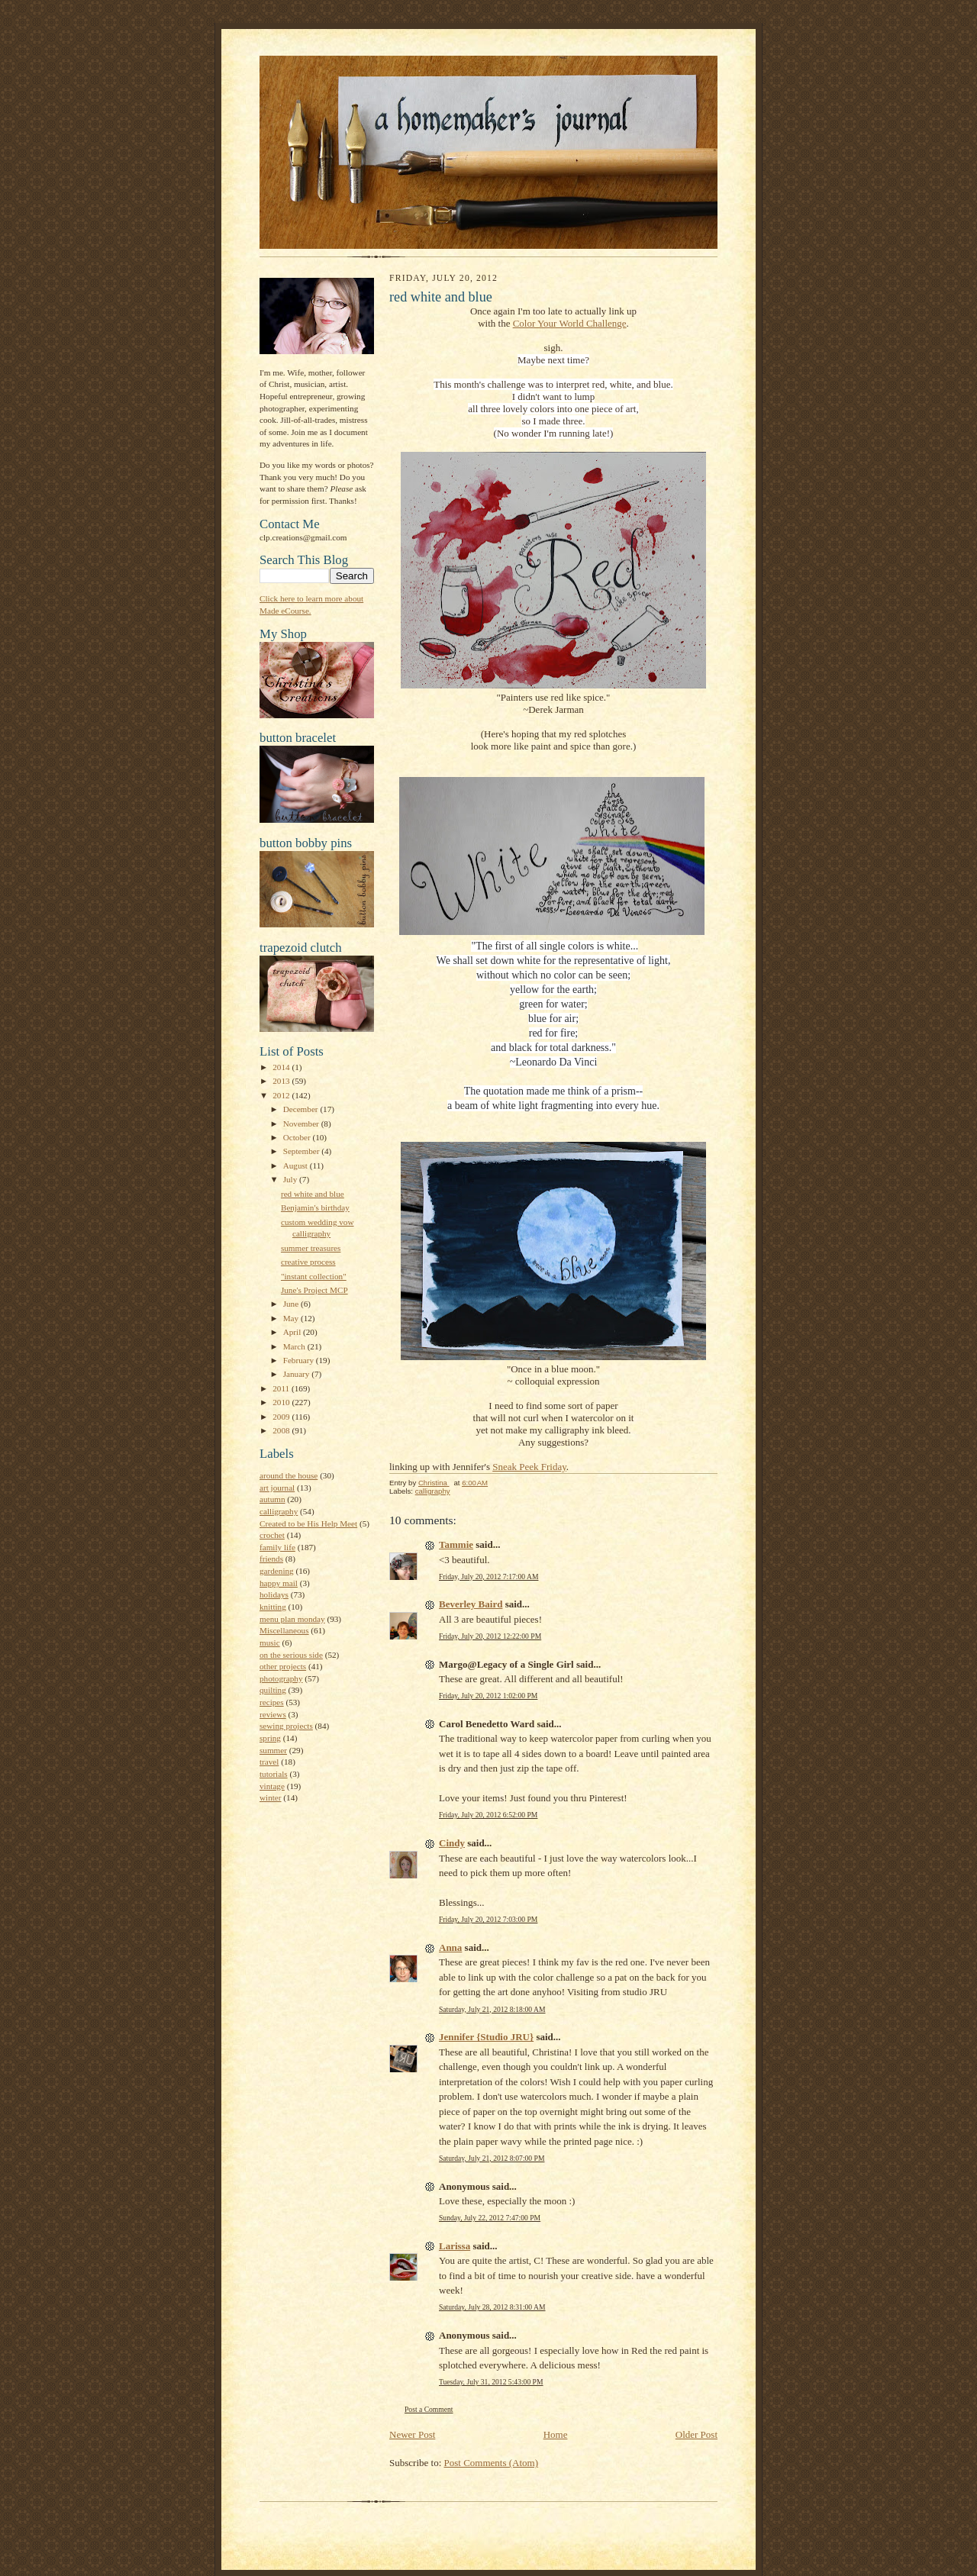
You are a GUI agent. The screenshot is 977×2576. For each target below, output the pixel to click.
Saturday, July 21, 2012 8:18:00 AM (492, 2009)
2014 (282, 1067)
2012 (282, 1095)
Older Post (696, 2434)
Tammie (456, 1544)
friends (271, 1558)
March (295, 1346)
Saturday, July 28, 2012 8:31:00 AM (492, 2307)
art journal (277, 1487)
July (291, 1179)
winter (271, 1797)
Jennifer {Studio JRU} (486, 2036)
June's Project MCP (314, 1289)
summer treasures (311, 1248)
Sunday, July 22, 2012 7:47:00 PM (489, 2217)
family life (277, 1547)
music (270, 1642)
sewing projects (286, 1725)
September (302, 1151)
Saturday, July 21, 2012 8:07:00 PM (491, 2158)
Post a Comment (429, 2409)
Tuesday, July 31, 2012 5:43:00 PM (491, 2382)
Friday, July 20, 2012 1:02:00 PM (488, 1695)
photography (281, 1678)
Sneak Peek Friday (529, 1466)
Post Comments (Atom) (491, 2462)
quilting (273, 1689)
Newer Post (412, 2434)
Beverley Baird (470, 1604)
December (302, 1109)
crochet (272, 1534)
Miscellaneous (284, 1630)
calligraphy (279, 1511)
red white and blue (312, 1193)
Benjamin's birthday (315, 1207)
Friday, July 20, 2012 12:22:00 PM (490, 1636)
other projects (283, 1666)
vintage (272, 1786)
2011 (282, 1388)
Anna (450, 1947)
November (302, 1123)
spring (270, 1738)
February (299, 1360)
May (292, 1318)
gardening (277, 1570)
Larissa (454, 2246)
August (296, 1165)
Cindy (452, 1843)
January (297, 1373)
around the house (289, 1475)
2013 (282, 1080)
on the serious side (291, 1654)
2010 (282, 1402)
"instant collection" (314, 1276)
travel (269, 1761)
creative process (308, 1261)
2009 (282, 1416)
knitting (273, 1606)
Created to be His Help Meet (308, 1523)
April (293, 1331)
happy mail (279, 1583)
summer (273, 1750)
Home (555, 2434)
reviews (273, 1714)
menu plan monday (292, 1618)
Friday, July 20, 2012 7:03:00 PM (488, 1919)
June (292, 1303)
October (298, 1137)
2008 (282, 1430)
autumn (272, 1499)
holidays (274, 1594)
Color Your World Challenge (570, 323)
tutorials (274, 1773)
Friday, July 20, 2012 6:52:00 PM (488, 1814)
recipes (272, 1702)
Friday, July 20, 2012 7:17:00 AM (488, 1576)
